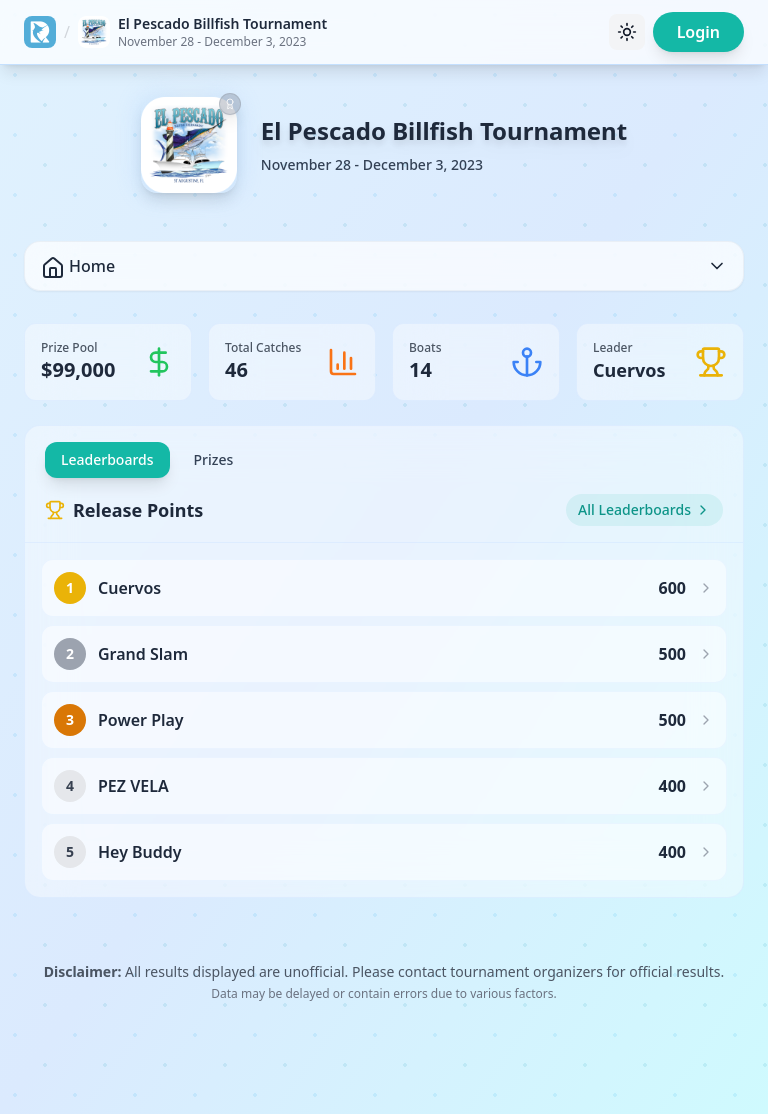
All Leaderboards (644, 509)
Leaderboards (107, 459)
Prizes (214, 459)
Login (698, 32)
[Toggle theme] (627, 32)
